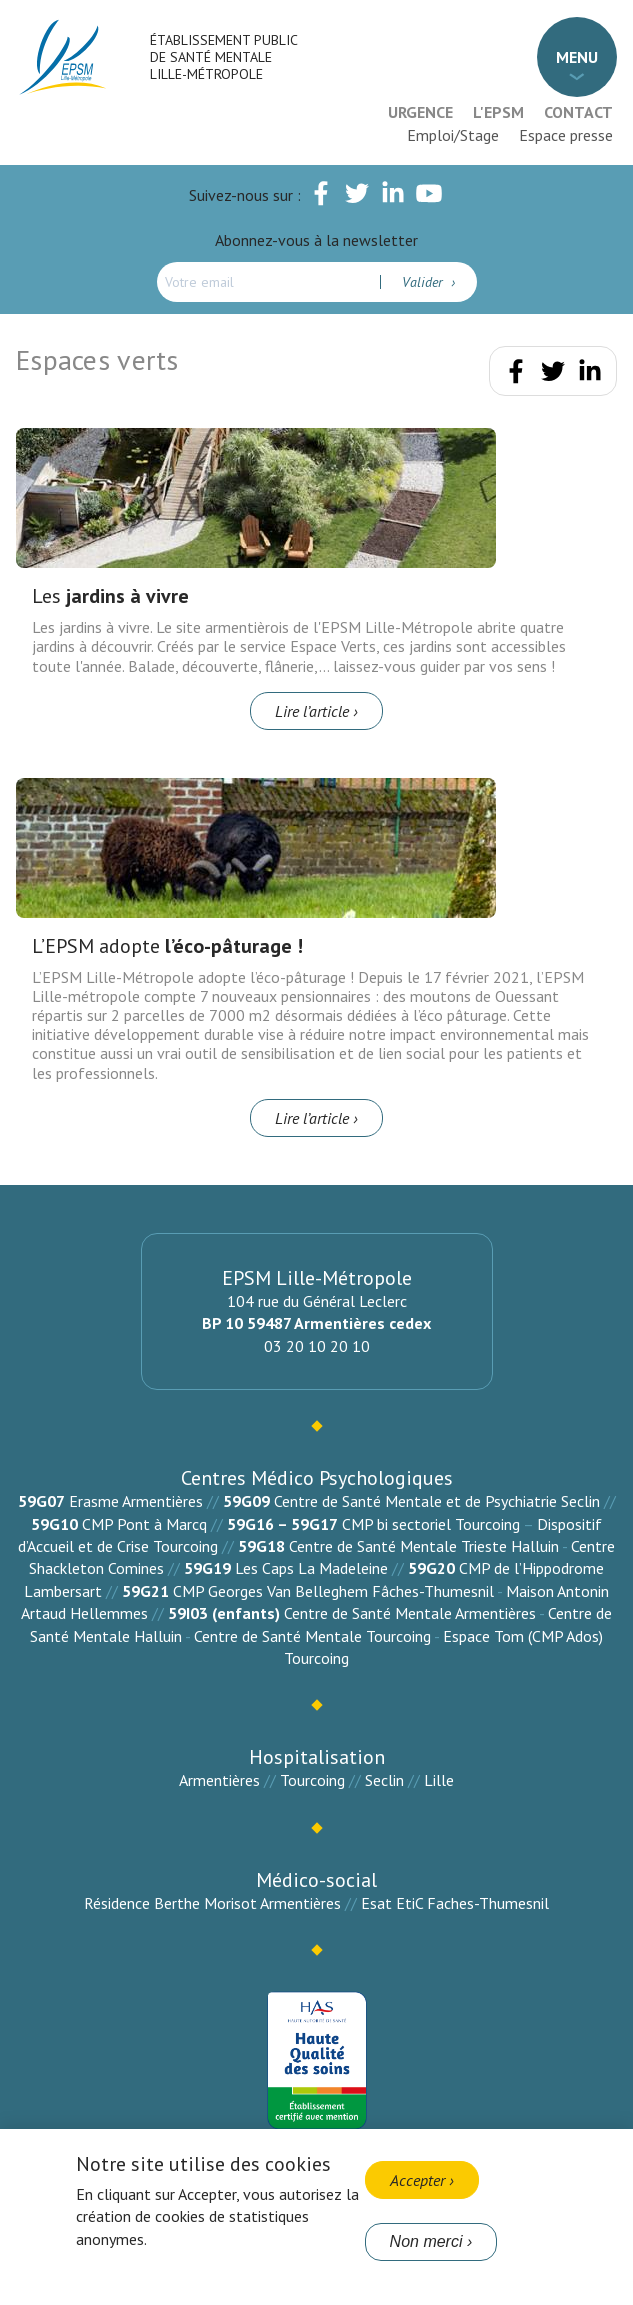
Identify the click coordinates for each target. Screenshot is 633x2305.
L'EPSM (498, 112)
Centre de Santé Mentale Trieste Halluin (424, 1546)
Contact (578, 112)
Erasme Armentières (136, 1501)
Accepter (417, 2180)
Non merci (426, 2241)
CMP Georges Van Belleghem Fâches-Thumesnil (333, 1591)
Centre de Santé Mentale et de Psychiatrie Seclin (437, 1501)
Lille (439, 1780)
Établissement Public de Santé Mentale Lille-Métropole (223, 57)
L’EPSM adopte (167, 946)
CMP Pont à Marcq (144, 1524)
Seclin (384, 1780)
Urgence (420, 112)
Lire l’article (312, 711)
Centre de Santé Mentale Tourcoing (312, 1636)
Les (110, 596)
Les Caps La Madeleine (311, 1568)
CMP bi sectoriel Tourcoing (431, 1524)
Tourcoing (312, 1780)
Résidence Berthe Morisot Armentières (212, 1903)
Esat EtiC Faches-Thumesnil (455, 1903)
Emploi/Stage (453, 135)
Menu (577, 57)
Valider (424, 282)
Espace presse (566, 135)
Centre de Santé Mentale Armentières (410, 1613)
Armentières (219, 1780)
